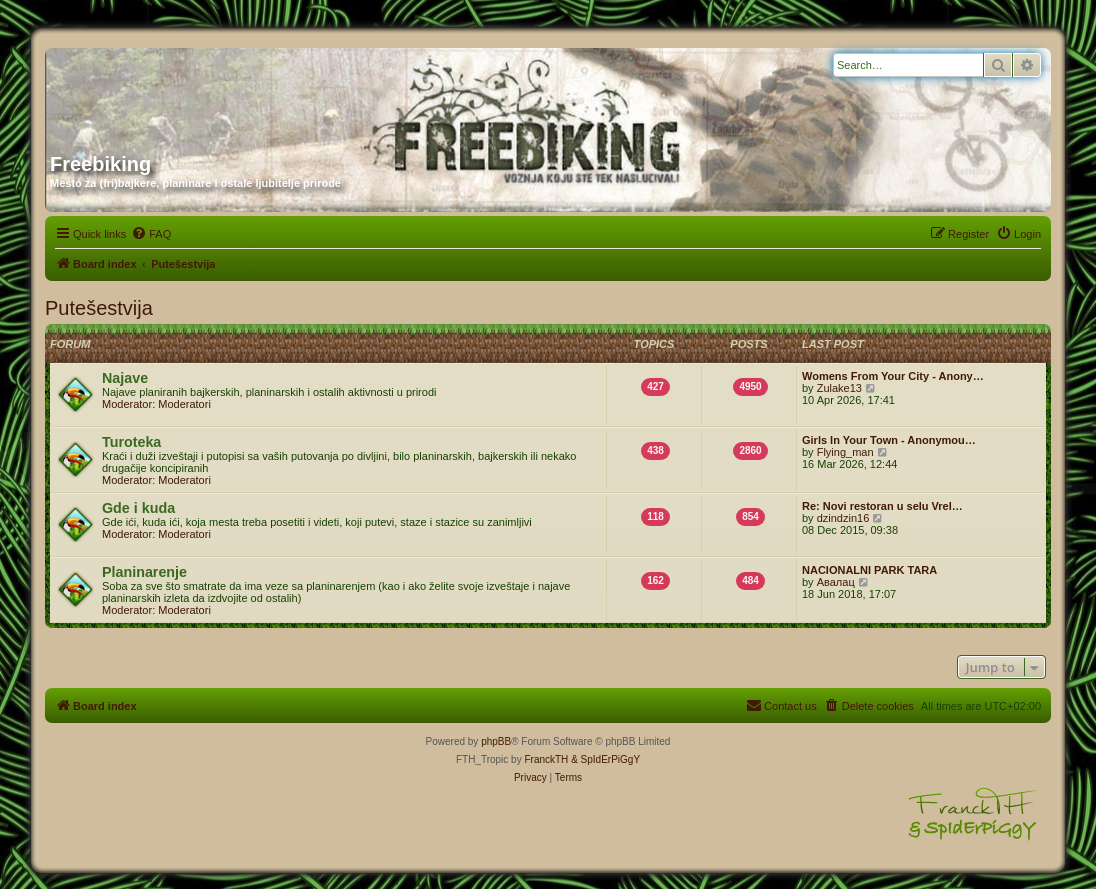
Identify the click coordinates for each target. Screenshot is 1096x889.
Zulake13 (839, 388)
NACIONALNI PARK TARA (869, 570)
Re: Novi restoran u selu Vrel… (882, 506)
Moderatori (184, 404)
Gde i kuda (138, 508)
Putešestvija (99, 308)
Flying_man (845, 452)
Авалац (836, 582)
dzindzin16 (843, 518)
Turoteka (131, 442)
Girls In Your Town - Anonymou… (889, 440)
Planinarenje (144, 572)
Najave (125, 378)
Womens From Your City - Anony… (893, 376)
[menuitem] (151, 234)
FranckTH (546, 759)
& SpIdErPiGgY (605, 759)
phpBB (496, 741)
